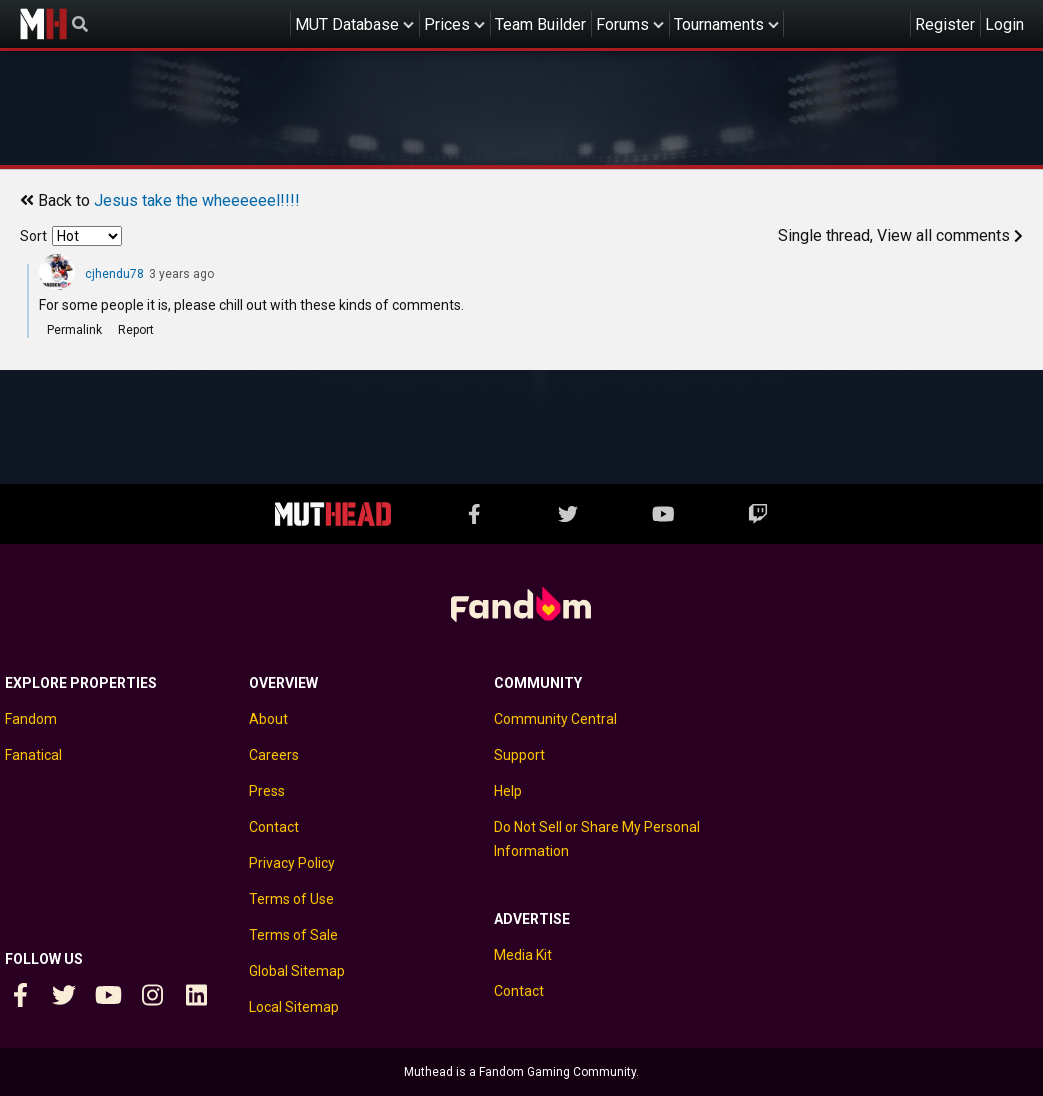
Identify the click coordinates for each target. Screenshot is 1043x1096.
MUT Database (347, 24)
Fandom (31, 719)
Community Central (555, 719)
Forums (622, 24)
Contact (274, 827)
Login (1004, 24)
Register (945, 24)
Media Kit (523, 955)
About (268, 719)
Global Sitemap (297, 971)
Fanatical (33, 755)
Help (508, 791)
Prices (447, 24)
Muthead (43, 24)
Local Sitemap (294, 1007)
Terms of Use (291, 899)
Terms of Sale (293, 935)
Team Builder (540, 24)
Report (136, 330)
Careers (274, 755)
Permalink (74, 330)
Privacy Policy (292, 863)
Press (267, 791)
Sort (33, 236)
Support (519, 755)
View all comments (950, 235)
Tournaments (719, 24)
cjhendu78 (114, 274)
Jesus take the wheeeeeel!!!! (197, 200)
